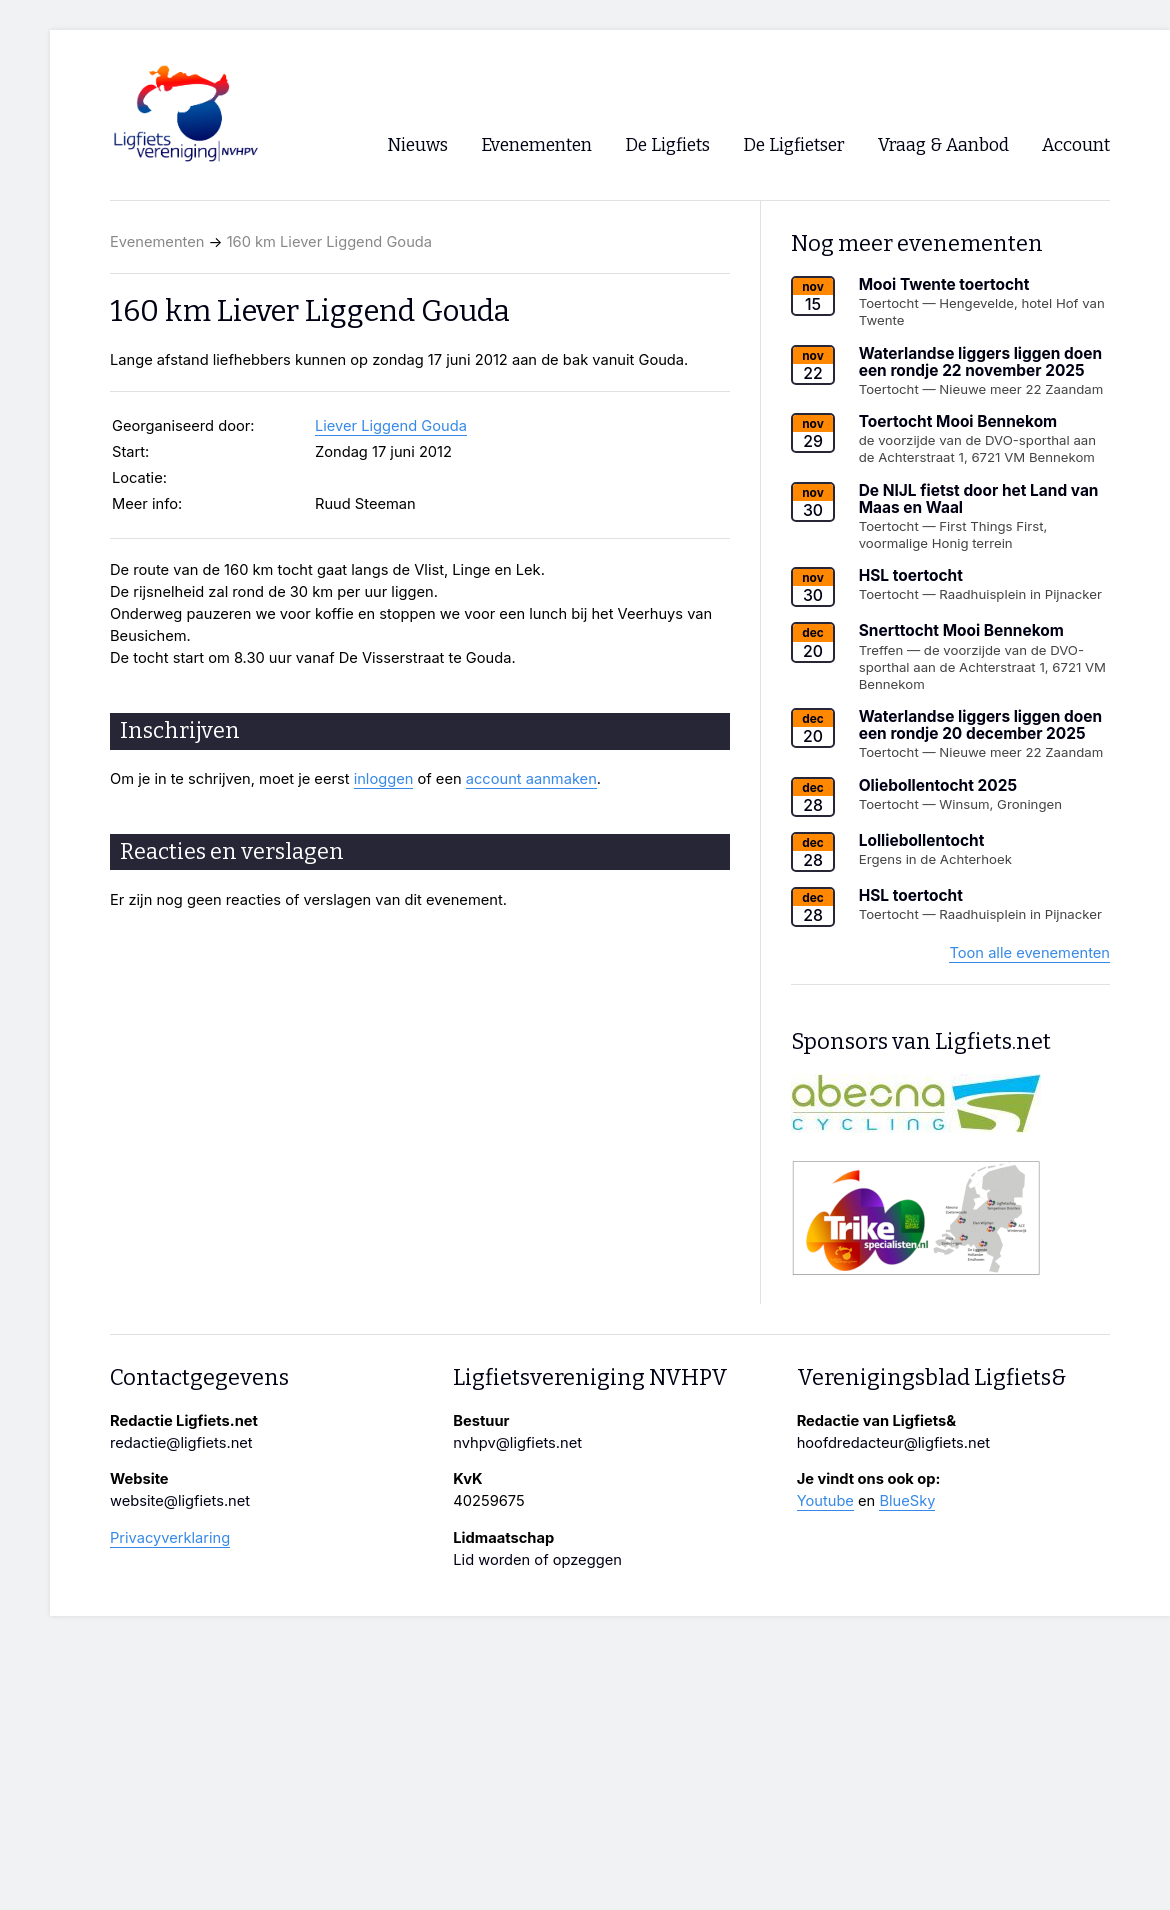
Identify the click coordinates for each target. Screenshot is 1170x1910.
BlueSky (907, 1501)
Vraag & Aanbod (943, 145)
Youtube (825, 1501)
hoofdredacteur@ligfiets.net (893, 1443)
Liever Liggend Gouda (391, 426)
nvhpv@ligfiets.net (517, 1443)
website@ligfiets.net (180, 1501)
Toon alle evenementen (1029, 953)
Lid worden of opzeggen (537, 1560)
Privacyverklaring (170, 1538)
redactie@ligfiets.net (181, 1443)
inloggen (384, 779)
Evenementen (157, 242)
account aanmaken (531, 779)
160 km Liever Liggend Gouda (329, 242)
